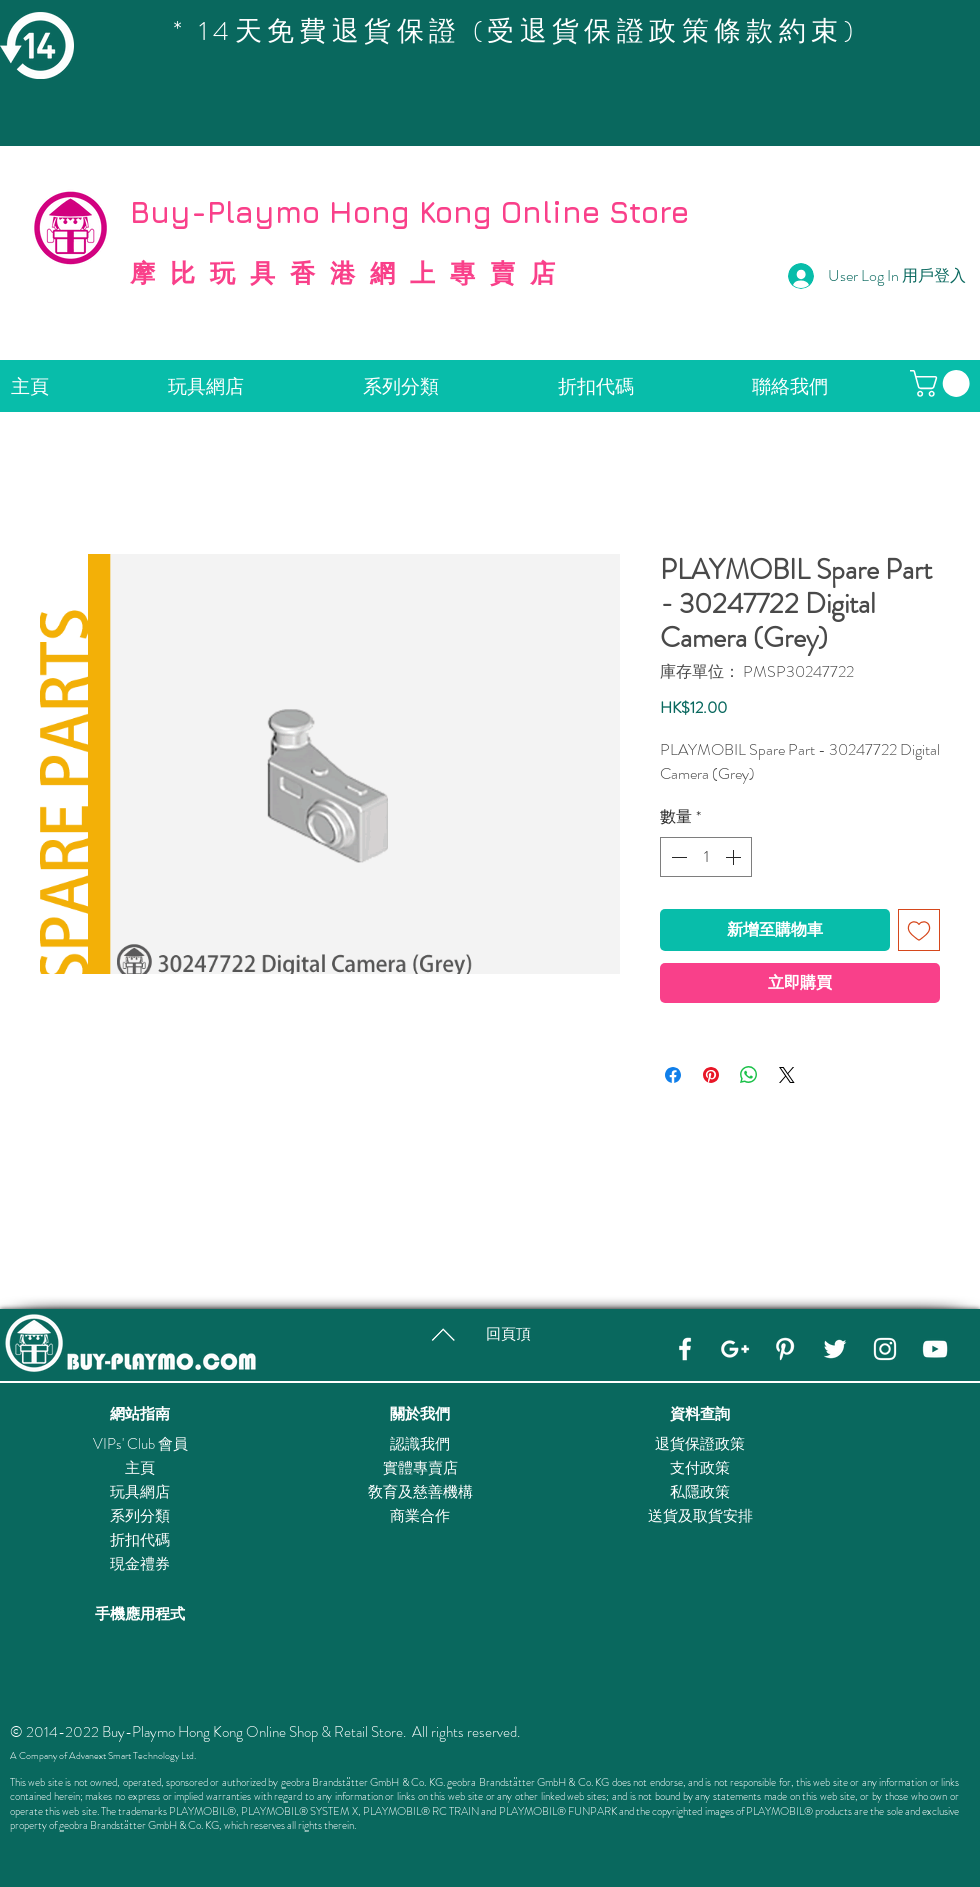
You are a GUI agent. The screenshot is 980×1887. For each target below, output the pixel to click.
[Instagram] (885, 1349)
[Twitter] (835, 1349)
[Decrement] (677, 857)
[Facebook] (685, 1349)
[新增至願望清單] (919, 930)
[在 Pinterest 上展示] (711, 1075)
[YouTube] (935, 1349)
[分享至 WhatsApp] (749, 1075)
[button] (943, 383)
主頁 (140, 1468)
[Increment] (735, 857)
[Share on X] (787, 1075)
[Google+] (735, 1349)
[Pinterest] (785, 1349)
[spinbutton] (706, 857)
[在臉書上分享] (673, 1075)
